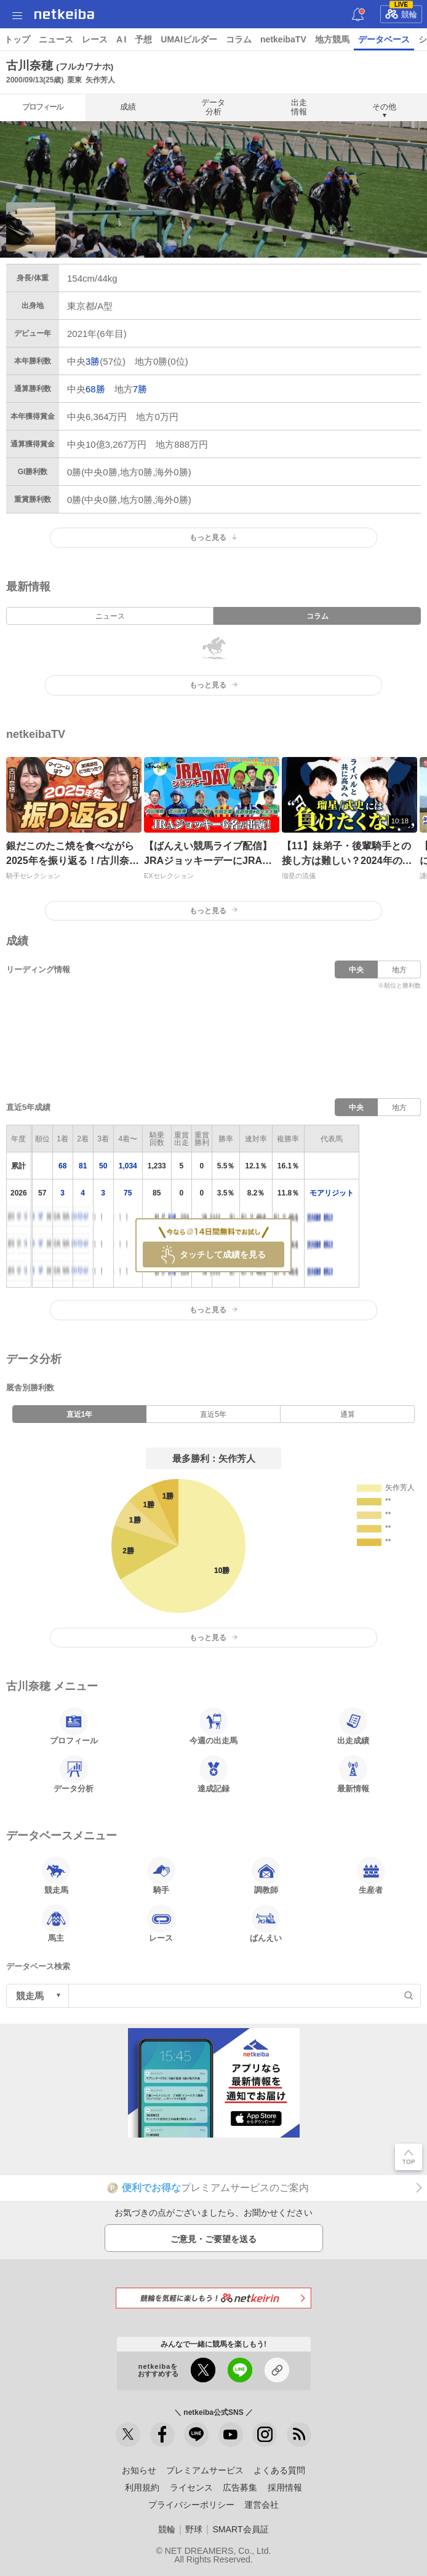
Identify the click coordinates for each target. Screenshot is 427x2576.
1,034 (128, 1166)
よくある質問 (279, 2470)
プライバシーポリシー (191, 2505)
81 (83, 1166)
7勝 (140, 389)
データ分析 (213, 107)
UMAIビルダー (189, 39)
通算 (347, 1414)
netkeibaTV (283, 39)
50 (103, 1166)
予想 (143, 39)
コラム (239, 39)
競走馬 (56, 1876)
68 (62, 1166)
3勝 (93, 361)
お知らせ (139, 2470)
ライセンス (191, 2487)
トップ (17, 39)
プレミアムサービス (205, 2470)
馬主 (56, 1923)
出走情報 (299, 107)
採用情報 (285, 2487)
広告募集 (240, 2487)
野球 (193, 2529)
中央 (356, 969)
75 (128, 1193)
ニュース (56, 39)
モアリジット (331, 1193)
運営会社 (261, 2505)
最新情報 (353, 1774)
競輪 (401, 12)
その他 (384, 106)
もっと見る (213, 537)
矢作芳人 (100, 80)
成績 (128, 106)
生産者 (371, 1876)
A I (121, 39)
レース (95, 39)
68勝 (95, 389)
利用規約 (142, 2487)
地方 (399, 969)
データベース (384, 39)
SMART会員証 (240, 2529)
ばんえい (266, 1923)
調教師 (266, 1876)
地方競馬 (332, 39)
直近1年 (79, 1414)
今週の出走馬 (213, 1726)
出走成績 (353, 1726)
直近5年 (213, 1414)
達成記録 (213, 1774)
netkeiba (64, 14)
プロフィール (42, 106)
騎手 (161, 1876)
